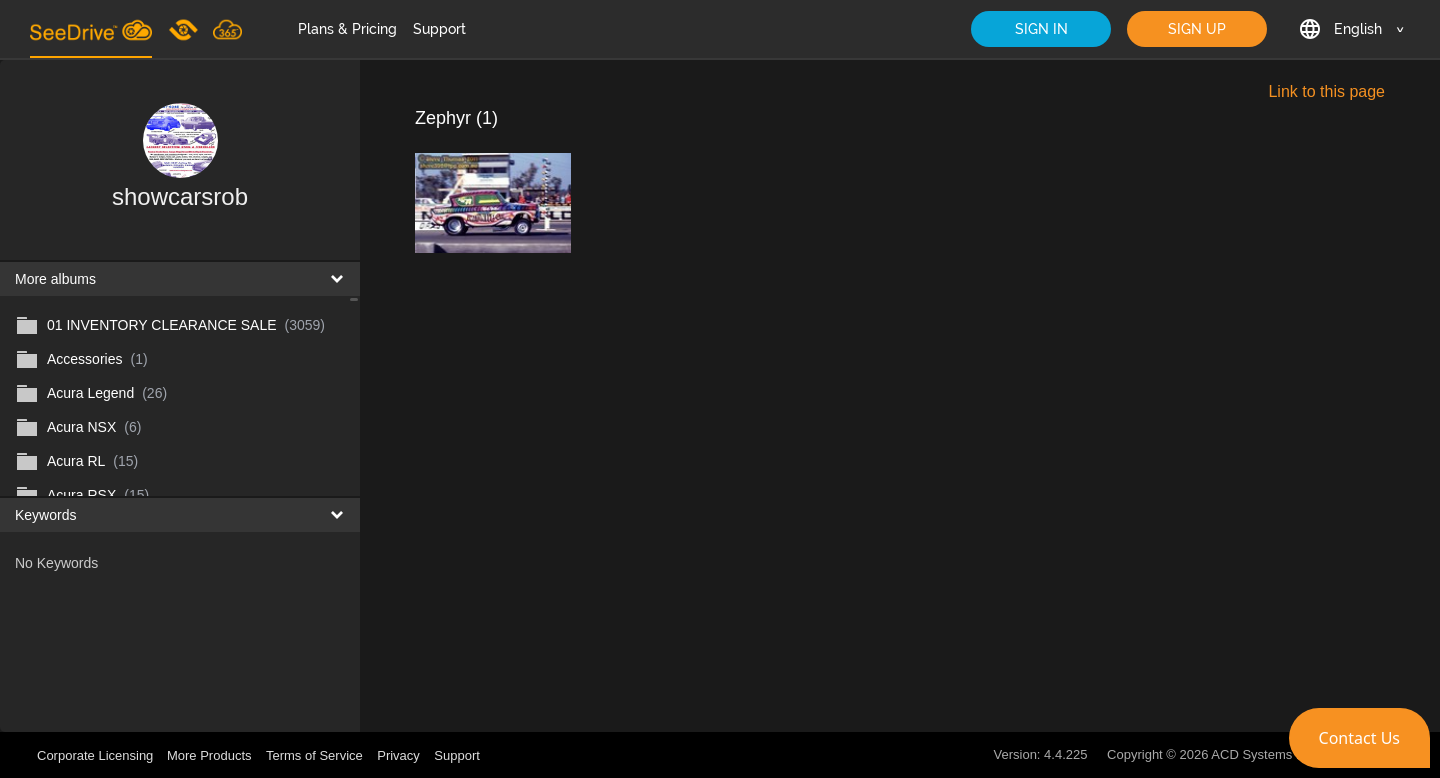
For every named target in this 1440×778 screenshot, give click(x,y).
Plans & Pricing (347, 29)
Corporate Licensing (97, 755)
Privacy (398, 755)
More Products (209, 755)
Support (439, 29)
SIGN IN (1041, 29)
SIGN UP (1197, 29)
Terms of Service (314, 755)
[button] (1359, 738)
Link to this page (1326, 91)
